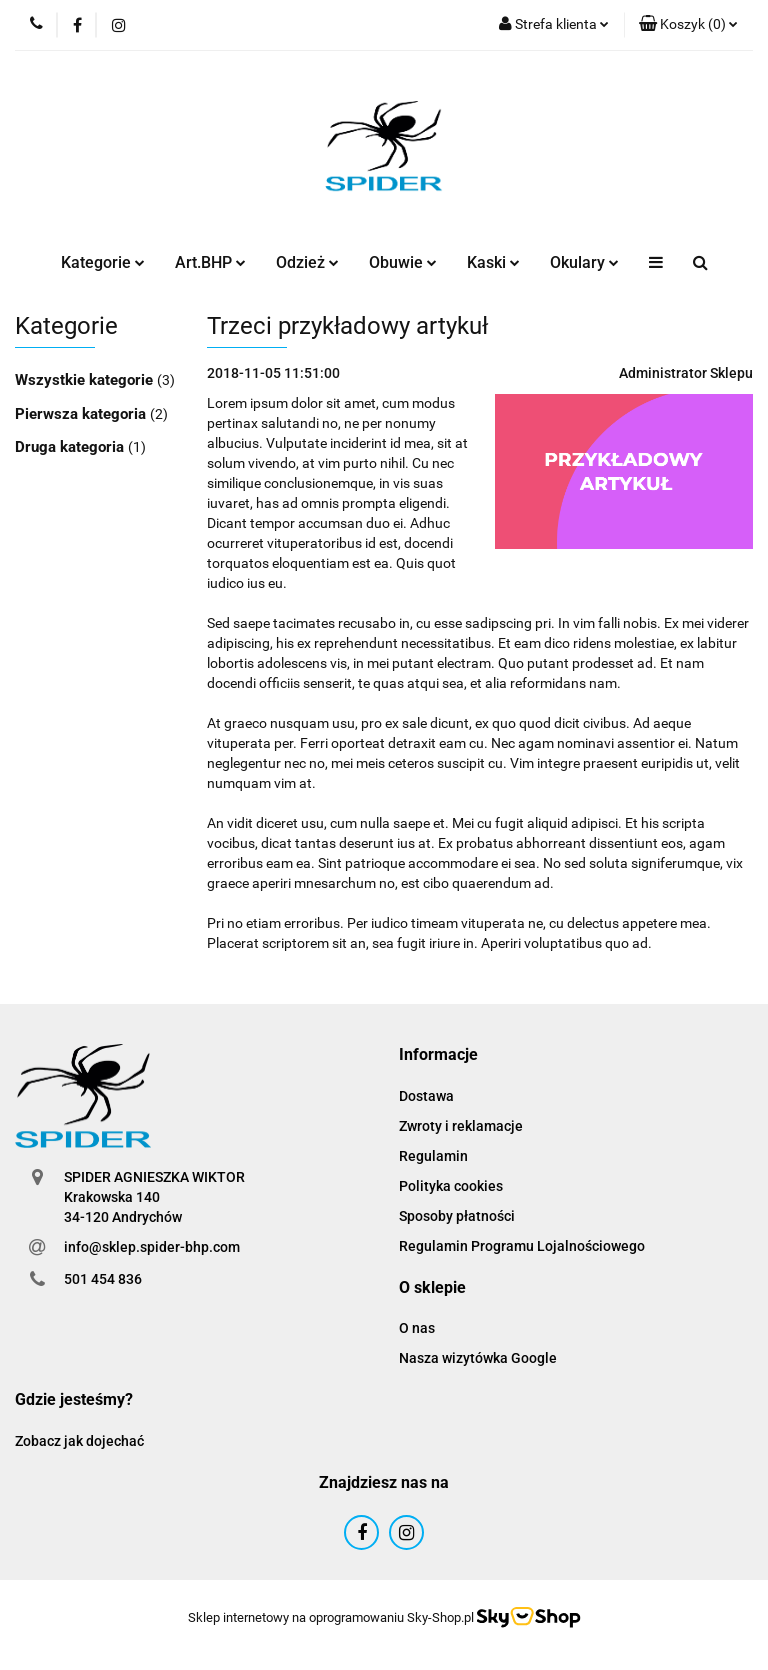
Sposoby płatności (457, 1216)
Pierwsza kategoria (82, 414)
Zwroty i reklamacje (461, 1126)
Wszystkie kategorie (86, 380)
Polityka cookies (451, 1186)
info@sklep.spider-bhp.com (152, 1247)
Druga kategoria (71, 447)
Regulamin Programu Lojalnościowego (522, 1246)
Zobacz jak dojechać (79, 1441)
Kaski (493, 262)
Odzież (307, 262)
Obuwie (403, 262)
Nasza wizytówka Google (478, 1358)
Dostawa (426, 1096)
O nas (417, 1328)
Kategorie (103, 262)
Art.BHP (210, 262)
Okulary (584, 262)
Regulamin (433, 1156)
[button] (688, 25)
